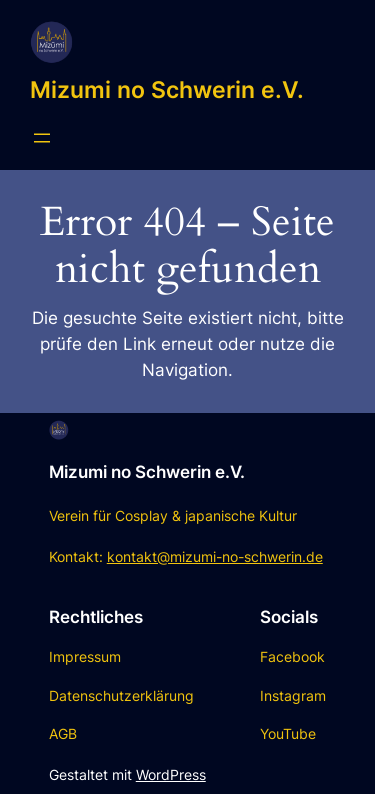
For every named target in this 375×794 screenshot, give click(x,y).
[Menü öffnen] (42, 138)
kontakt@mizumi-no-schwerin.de (215, 556)
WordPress (171, 774)
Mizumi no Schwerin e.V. (167, 89)
